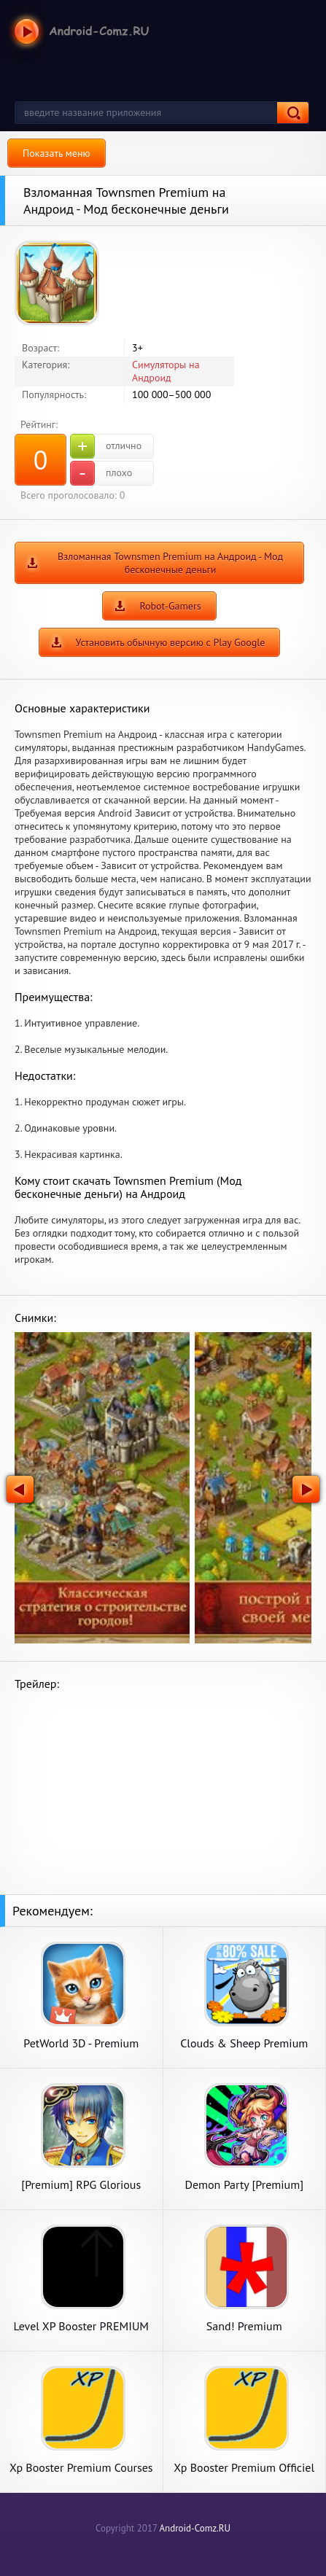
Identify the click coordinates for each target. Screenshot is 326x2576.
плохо (101, 473)
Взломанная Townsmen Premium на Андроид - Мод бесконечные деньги (170, 563)
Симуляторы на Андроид (166, 371)
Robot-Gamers (170, 605)
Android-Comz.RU (194, 2528)
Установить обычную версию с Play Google (170, 642)
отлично (105, 446)
